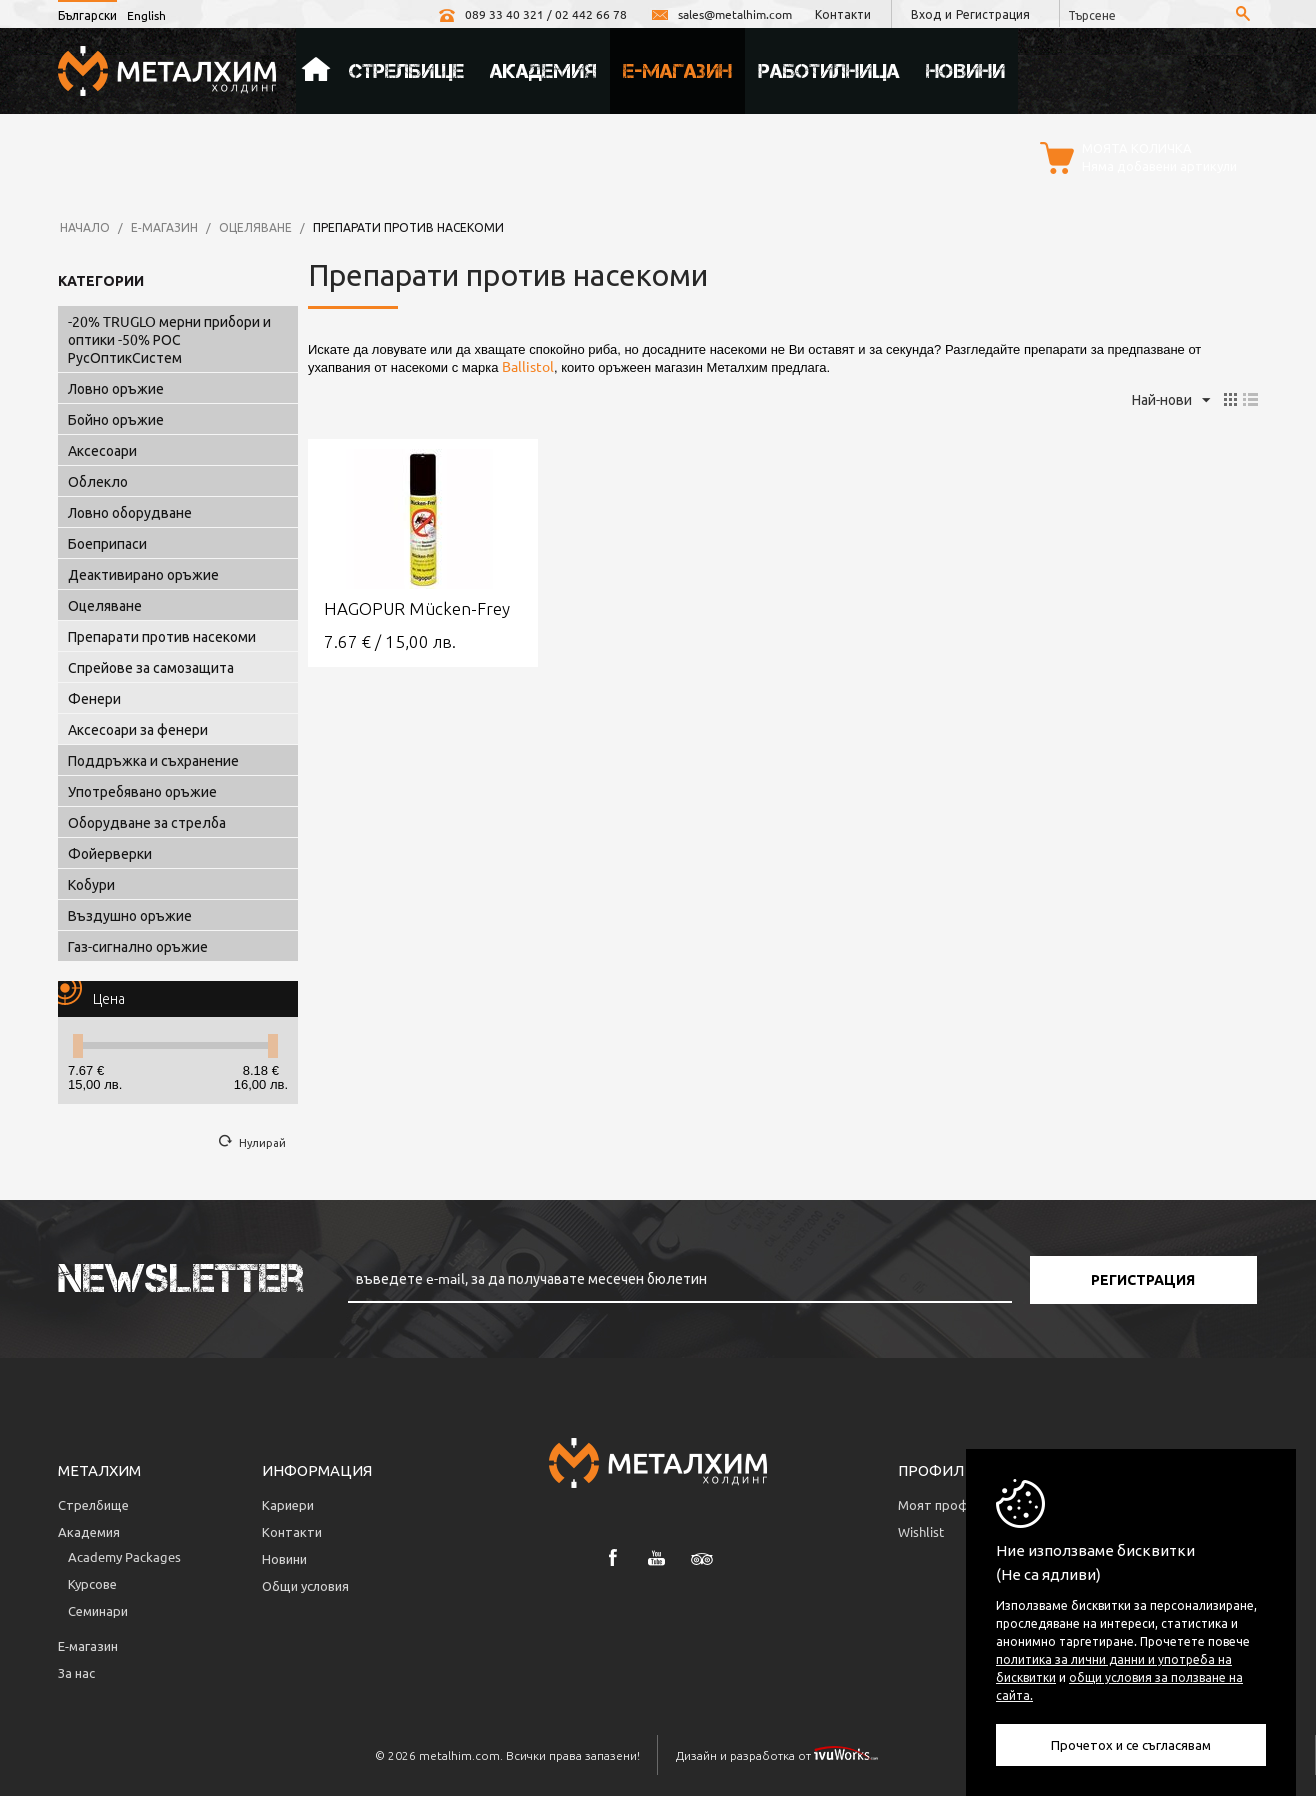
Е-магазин (677, 71)
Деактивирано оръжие (143, 574)
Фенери (94, 698)
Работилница (829, 71)
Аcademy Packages (124, 1556)
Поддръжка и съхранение (153, 760)
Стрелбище (406, 71)
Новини (965, 71)
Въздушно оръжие (130, 915)
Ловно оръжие (116, 388)
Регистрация (993, 14)
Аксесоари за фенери (138, 729)
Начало (316, 71)
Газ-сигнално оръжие (138, 946)
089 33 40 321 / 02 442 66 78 (532, 14)
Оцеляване (255, 227)
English (146, 15)
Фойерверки (110, 853)
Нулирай (262, 1142)
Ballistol (528, 366)
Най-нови (1171, 401)
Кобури (91, 884)
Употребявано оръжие (142, 791)
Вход (926, 14)
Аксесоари (102, 450)
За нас (76, 1672)
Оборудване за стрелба (147, 822)
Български (87, 15)
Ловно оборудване (130, 512)
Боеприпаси (107, 543)
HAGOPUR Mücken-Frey (417, 608)
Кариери (288, 1504)
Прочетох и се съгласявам (1131, 1744)
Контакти (843, 14)
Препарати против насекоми (162, 636)
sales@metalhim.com (721, 14)
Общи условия (305, 1585)
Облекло (98, 481)
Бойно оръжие (116, 419)
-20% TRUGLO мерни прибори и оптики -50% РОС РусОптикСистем (169, 339)
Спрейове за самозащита (151, 667)
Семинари (98, 1610)
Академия (543, 71)
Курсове (92, 1583)
